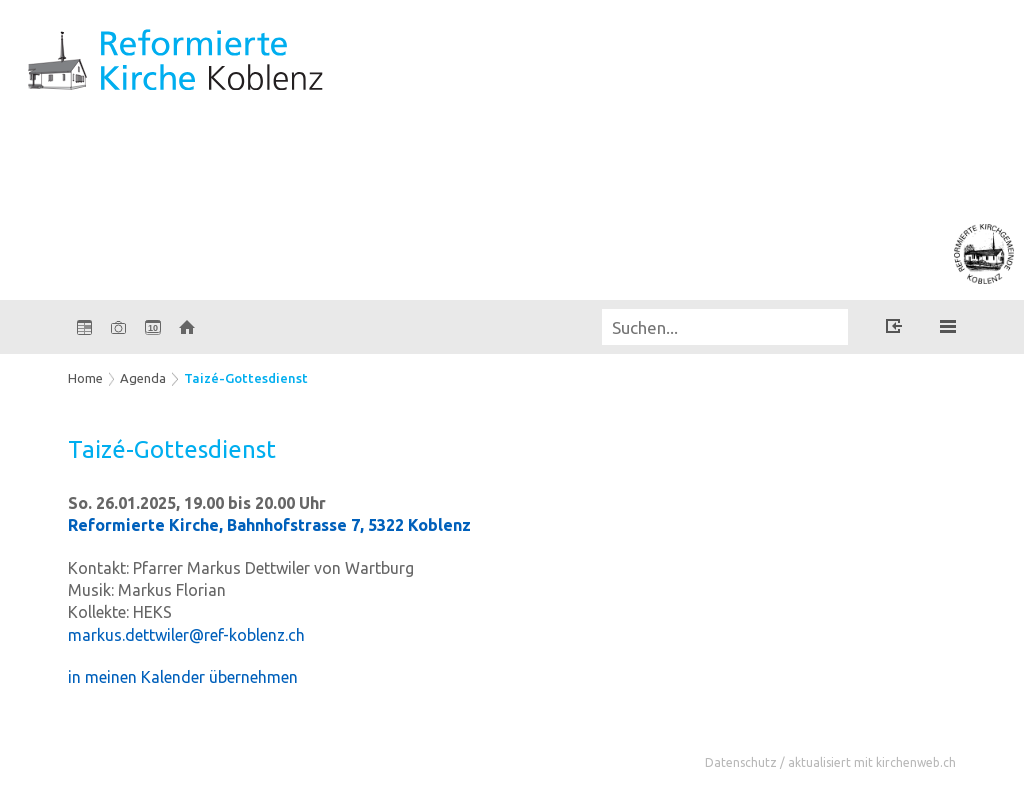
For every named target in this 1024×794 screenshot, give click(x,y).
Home (85, 378)
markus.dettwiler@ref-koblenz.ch (186, 635)
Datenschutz (741, 762)
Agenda (143, 378)
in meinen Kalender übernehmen (183, 677)
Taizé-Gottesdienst (246, 378)
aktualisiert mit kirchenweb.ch (872, 762)
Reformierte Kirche (269, 525)
